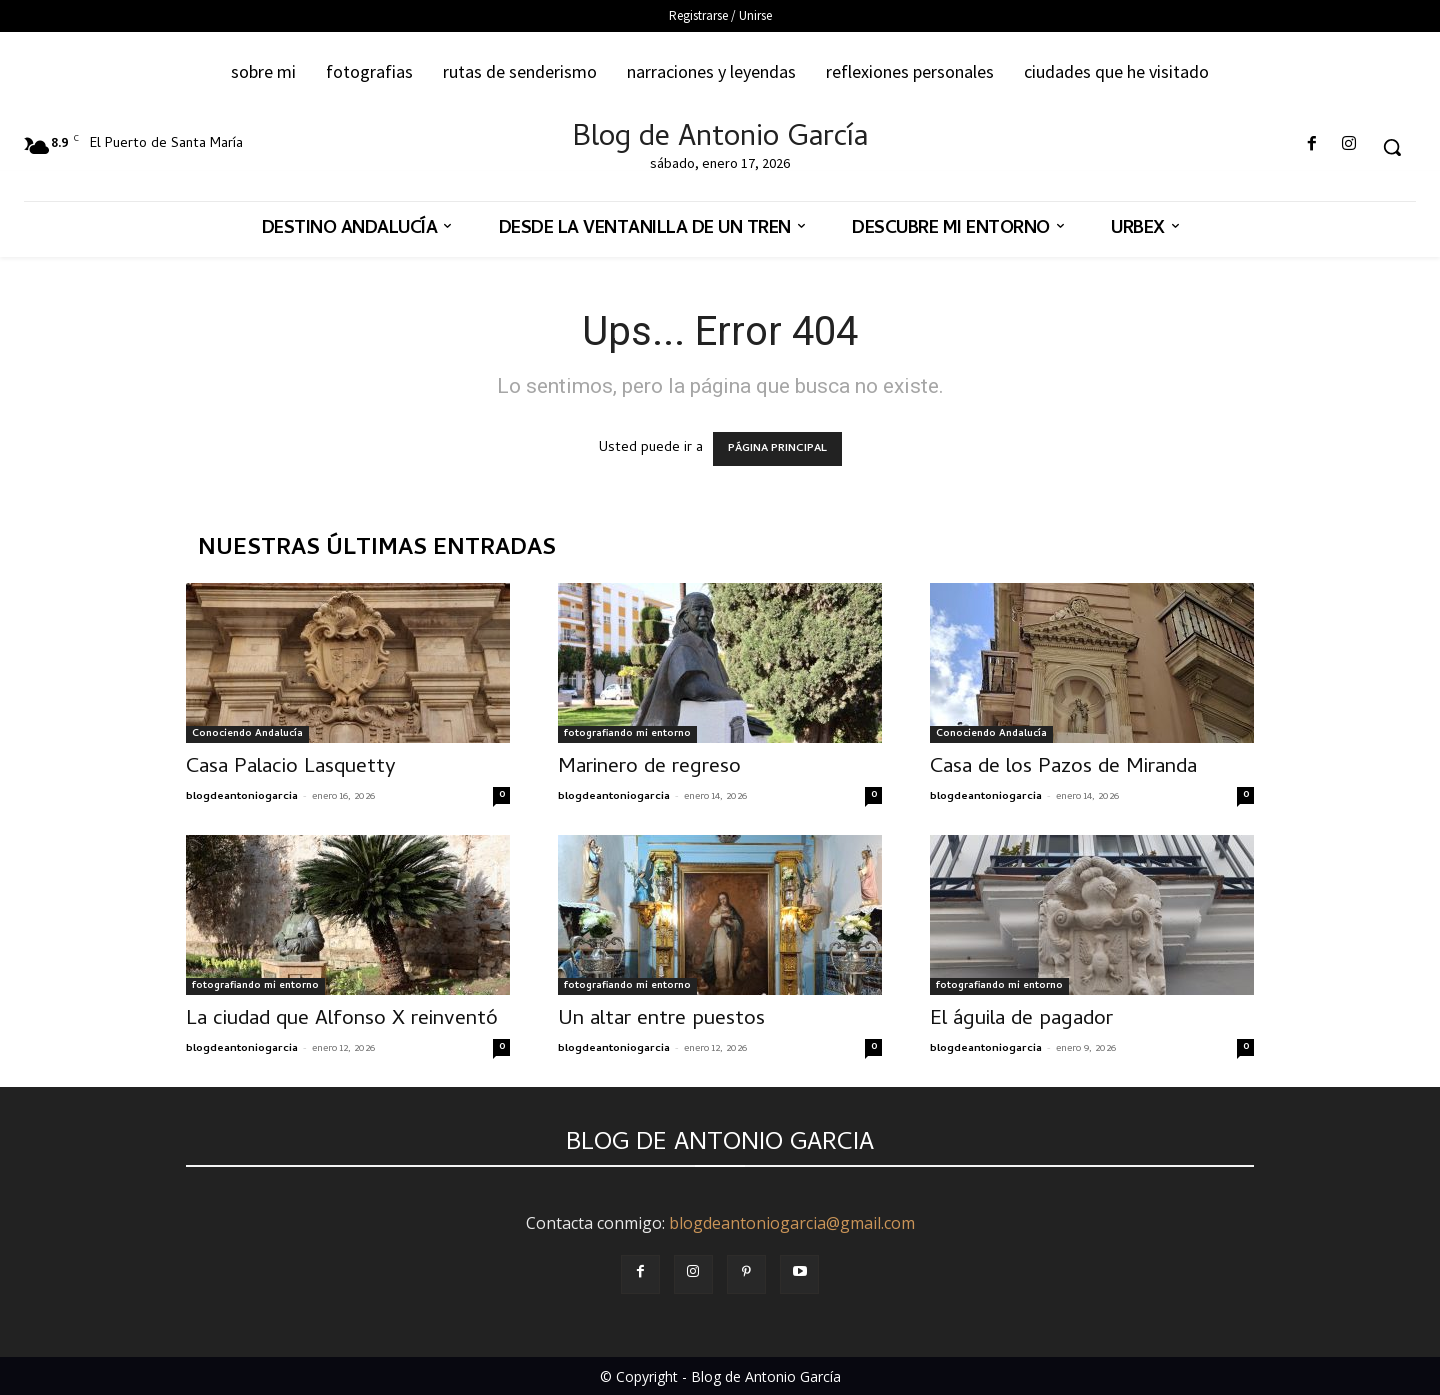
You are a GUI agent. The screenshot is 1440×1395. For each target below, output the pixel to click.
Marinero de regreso (649, 768)
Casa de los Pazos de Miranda (1063, 768)
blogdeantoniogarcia (242, 797)
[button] (1392, 147)
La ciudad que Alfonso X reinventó (342, 1020)
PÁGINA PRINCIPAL (777, 449)
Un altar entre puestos (661, 1020)
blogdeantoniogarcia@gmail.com (792, 1223)
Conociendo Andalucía (247, 734)
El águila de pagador (1021, 1020)
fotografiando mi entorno (627, 734)
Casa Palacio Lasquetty (291, 768)
